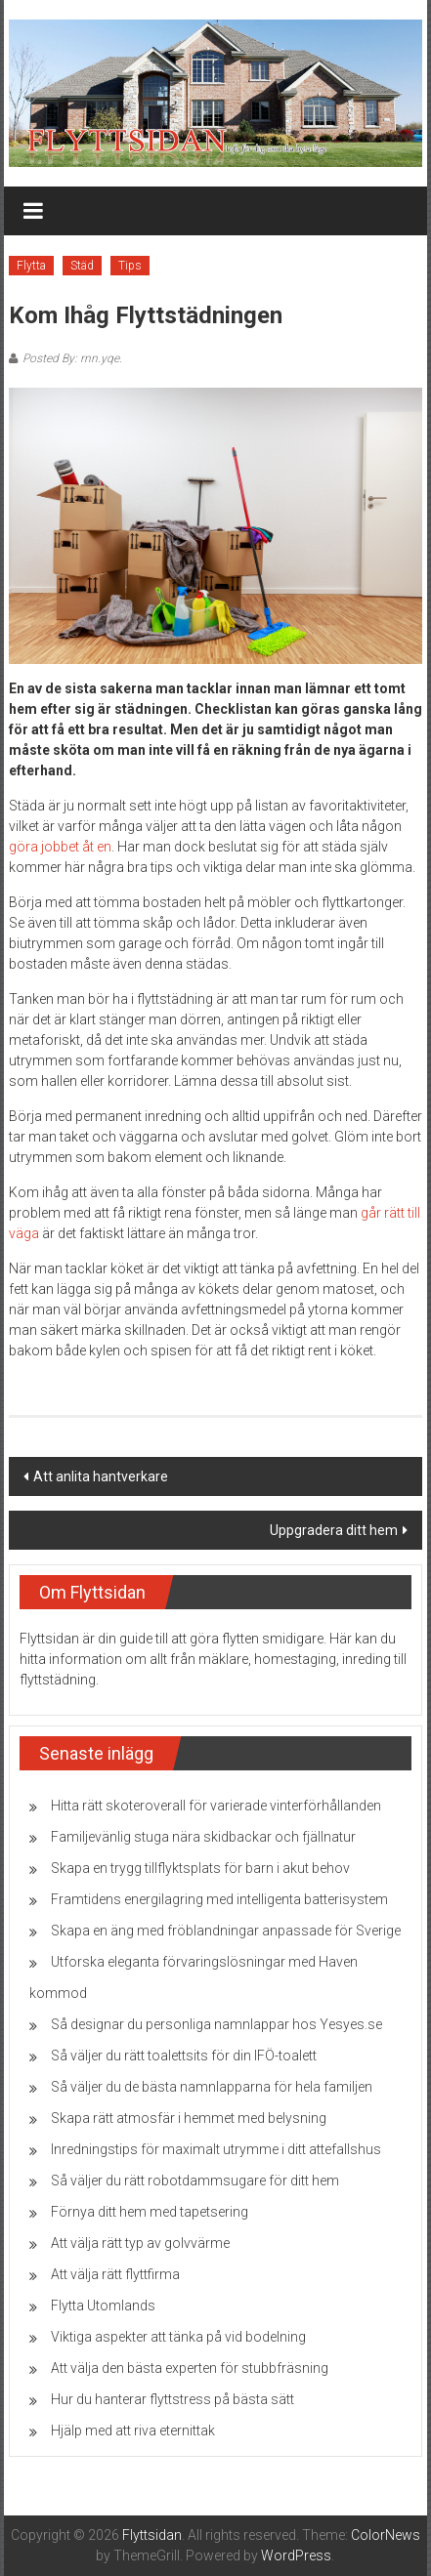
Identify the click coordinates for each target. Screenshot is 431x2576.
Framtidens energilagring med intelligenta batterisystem (219, 1899)
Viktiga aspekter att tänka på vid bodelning (178, 2337)
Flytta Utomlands (103, 2305)
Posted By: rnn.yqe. (72, 358)
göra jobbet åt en (60, 846)
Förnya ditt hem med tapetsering (149, 2212)
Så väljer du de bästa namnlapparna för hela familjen (211, 2087)
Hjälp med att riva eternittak (133, 2430)
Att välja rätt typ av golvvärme (140, 2243)
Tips (130, 265)
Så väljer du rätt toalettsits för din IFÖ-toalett (184, 2055)
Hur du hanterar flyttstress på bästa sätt (172, 2399)
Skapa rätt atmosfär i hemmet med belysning (188, 2118)
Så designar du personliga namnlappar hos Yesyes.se (216, 2024)
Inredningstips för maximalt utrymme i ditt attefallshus (216, 2149)
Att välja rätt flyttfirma (115, 2274)
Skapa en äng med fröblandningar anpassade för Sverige (226, 1930)
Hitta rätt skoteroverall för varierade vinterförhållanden (216, 1805)
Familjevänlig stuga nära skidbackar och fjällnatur (203, 1837)
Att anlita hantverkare (100, 1476)
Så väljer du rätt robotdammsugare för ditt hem (195, 2180)
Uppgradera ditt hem (334, 1530)
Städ (82, 265)
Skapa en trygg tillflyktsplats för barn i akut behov (200, 1868)
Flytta (31, 265)
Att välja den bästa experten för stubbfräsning (189, 2368)
